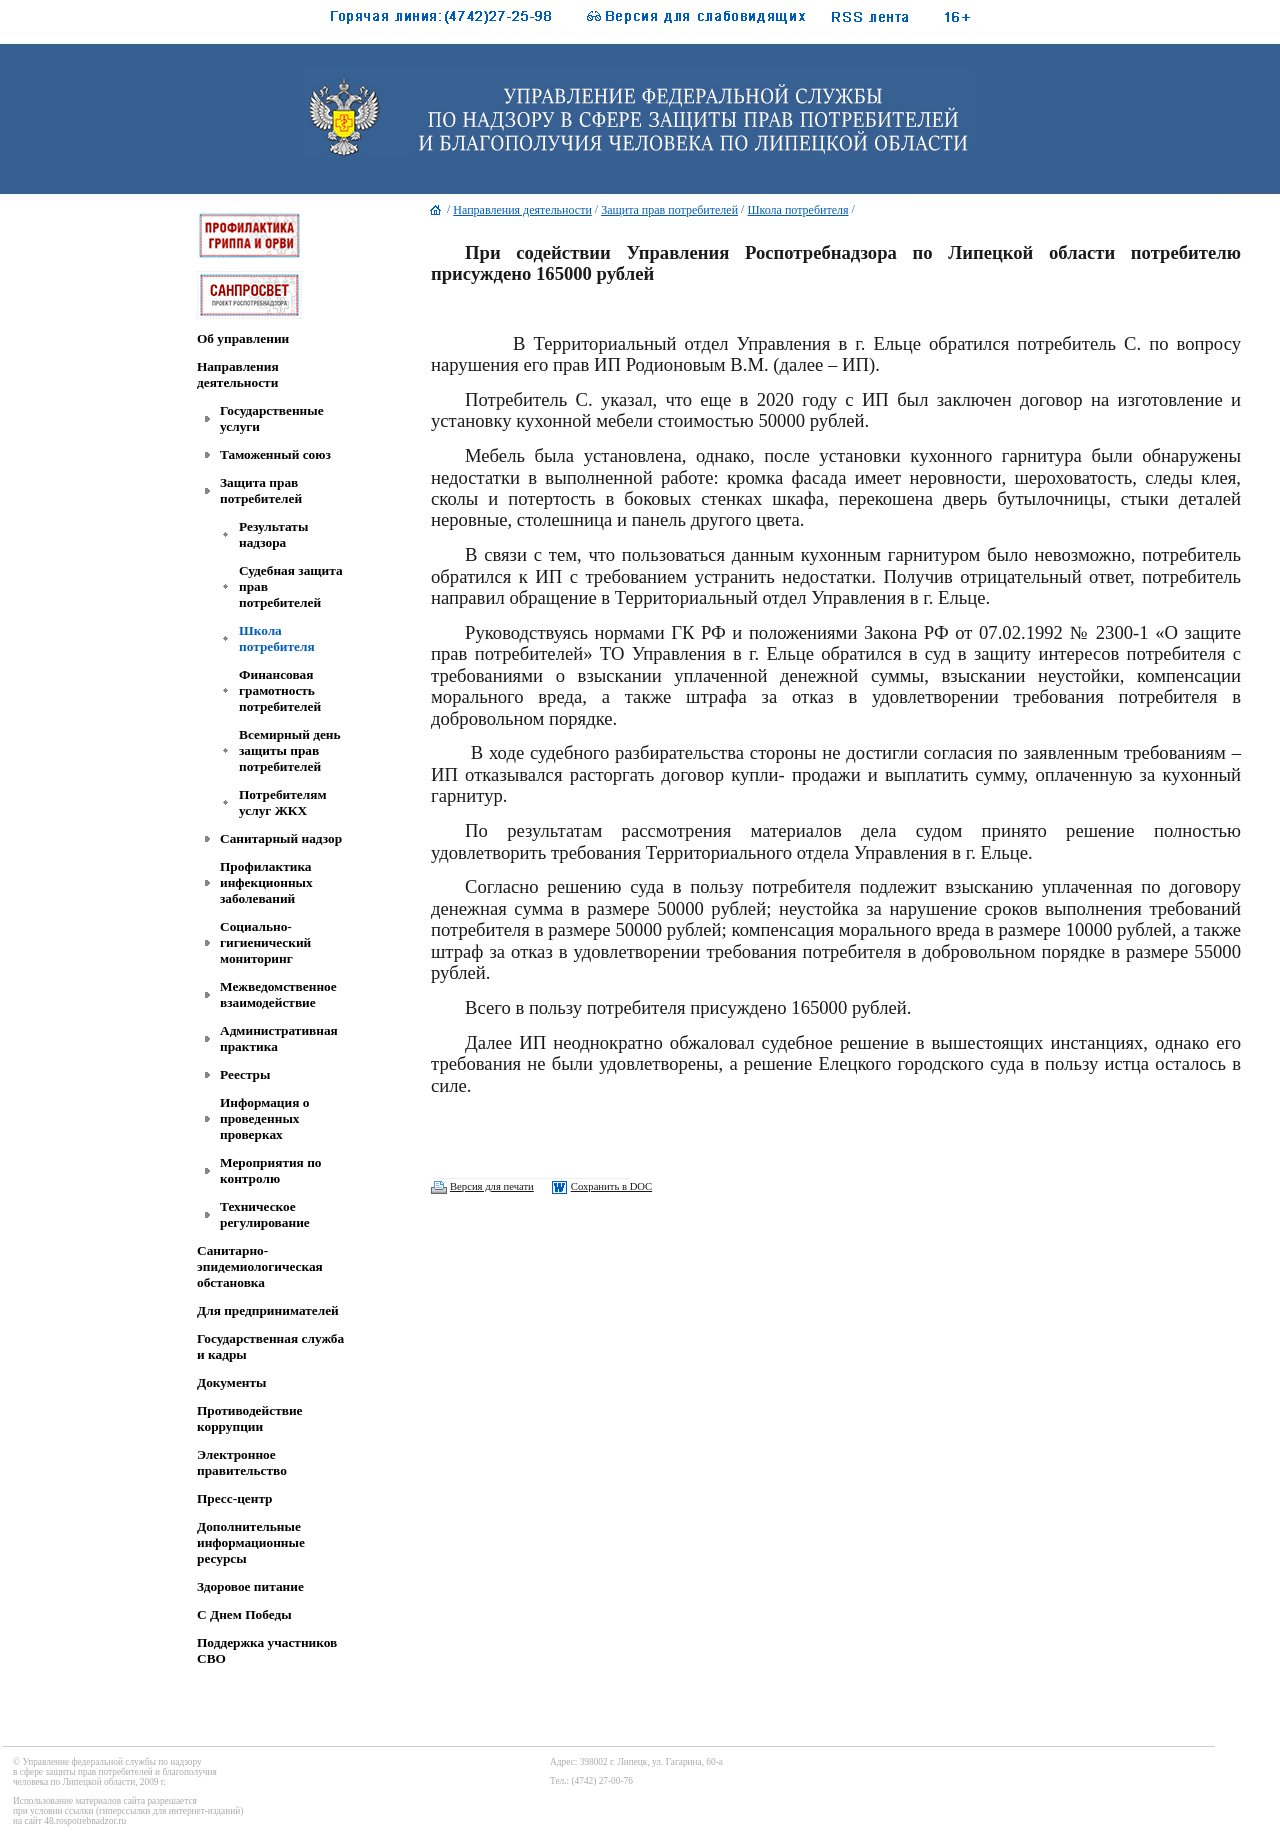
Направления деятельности (238, 374)
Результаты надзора (273, 534)
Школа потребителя (277, 638)
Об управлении (243, 338)
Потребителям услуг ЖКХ (282, 802)
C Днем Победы (244, 1614)
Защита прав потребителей (261, 490)
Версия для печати (492, 1186)
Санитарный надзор (281, 838)
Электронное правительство (242, 1462)
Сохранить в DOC (611, 1186)
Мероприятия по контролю (271, 1170)
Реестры (245, 1074)
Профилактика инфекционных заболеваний (266, 882)
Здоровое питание (250, 1586)
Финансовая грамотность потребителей (280, 690)
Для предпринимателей (268, 1310)
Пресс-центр (235, 1498)
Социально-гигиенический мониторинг (265, 942)
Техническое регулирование (265, 1214)
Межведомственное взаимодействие (278, 994)
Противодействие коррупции (249, 1418)
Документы (231, 1382)
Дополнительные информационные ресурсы (251, 1542)
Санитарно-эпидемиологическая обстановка (260, 1266)
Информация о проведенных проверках (264, 1118)
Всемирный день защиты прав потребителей (290, 750)
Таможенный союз (275, 454)
